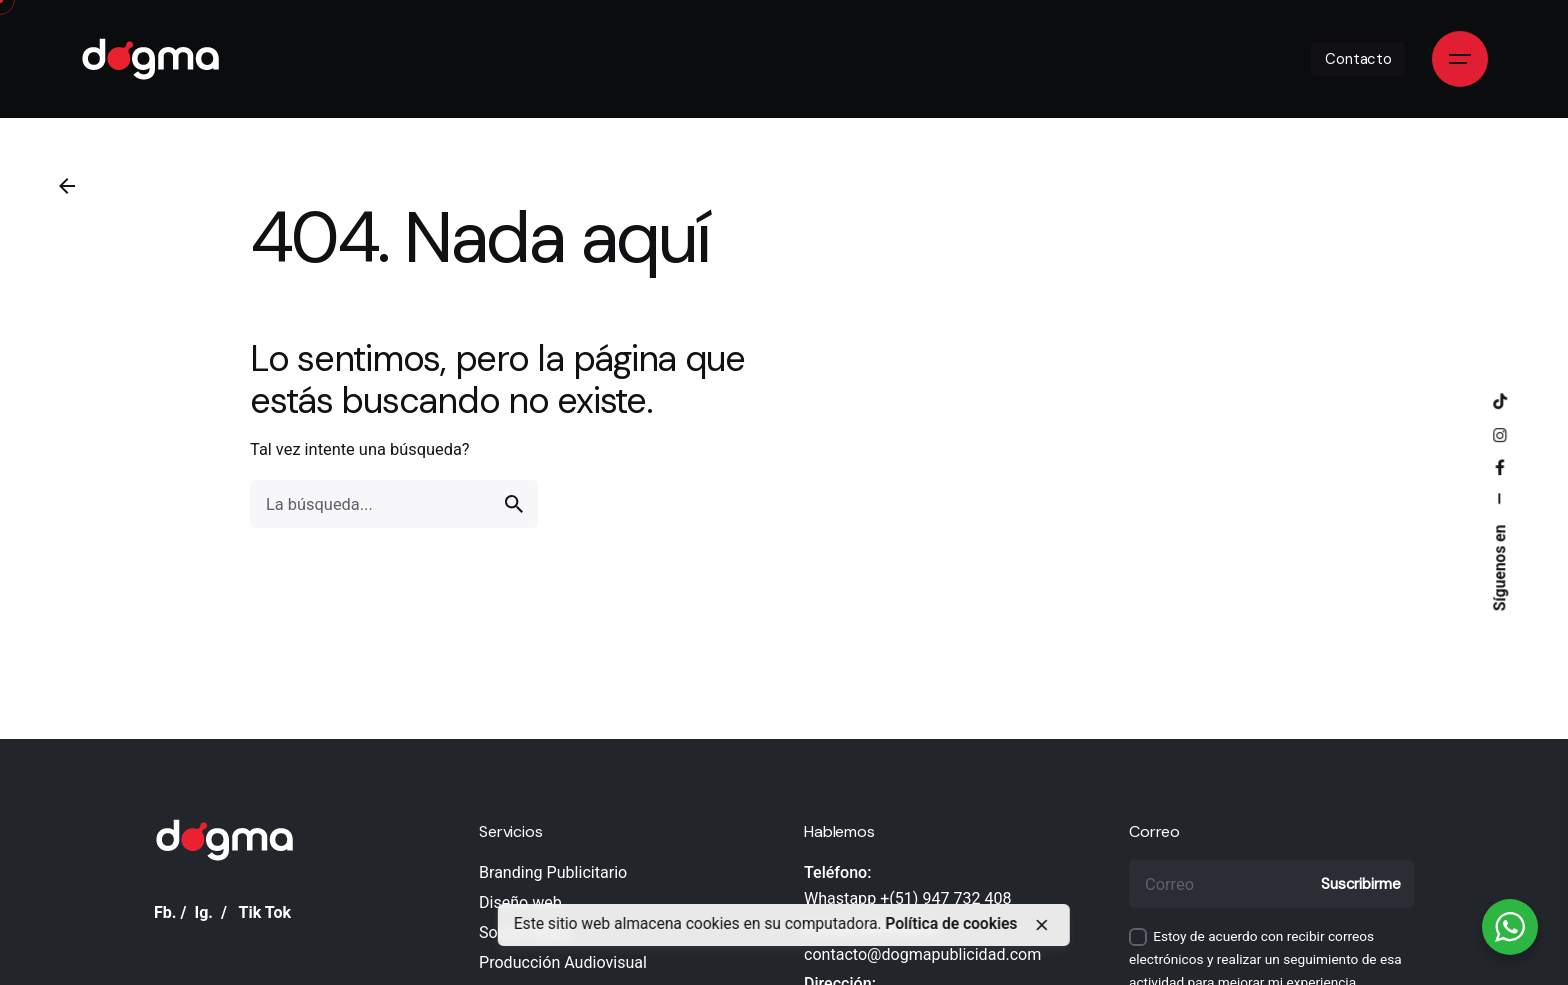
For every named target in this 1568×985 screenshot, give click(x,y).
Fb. (165, 912)
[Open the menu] (1460, 59)
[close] (1041, 925)
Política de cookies (951, 924)
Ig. (203, 912)
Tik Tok (265, 912)
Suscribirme (1360, 884)
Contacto (1358, 59)
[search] (514, 504)
